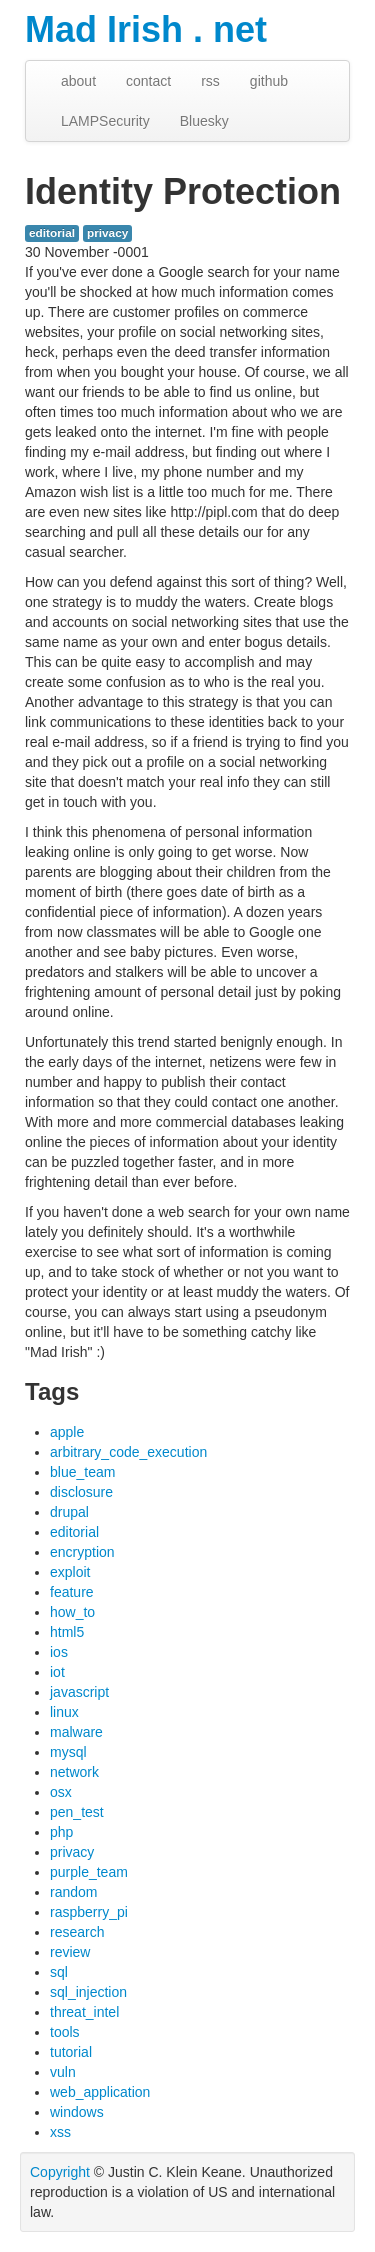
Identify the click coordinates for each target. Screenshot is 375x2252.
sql (59, 1972)
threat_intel (84, 2012)
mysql (68, 1752)
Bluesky (204, 121)
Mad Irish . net (146, 29)
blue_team (82, 1472)
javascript (79, 1692)
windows (77, 2112)
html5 (67, 1632)
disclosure (81, 1492)
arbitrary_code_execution (128, 1452)
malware (76, 1732)
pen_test (77, 1812)
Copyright (60, 2172)
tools (65, 2032)
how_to (72, 1612)
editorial (52, 233)
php (61, 1832)
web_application (100, 2092)
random (73, 1892)
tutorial (71, 2052)
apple (67, 1432)
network (74, 1772)
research (77, 1932)
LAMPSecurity (105, 121)
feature (72, 1592)
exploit (70, 1572)
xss (60, 2132)
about (78, 81)
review (70, 1952)
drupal (69, 1512)
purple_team (89, 1872)
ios (59, 1652)
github (269, 81)
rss (210, 81)
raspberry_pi (89, 1912)
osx (61, 1792)
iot (57, 1672)
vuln (63, 2072)
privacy (107, 233)
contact (148, 81)
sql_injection (88, 1992)
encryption (82, 1552)
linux (64, 1712)
